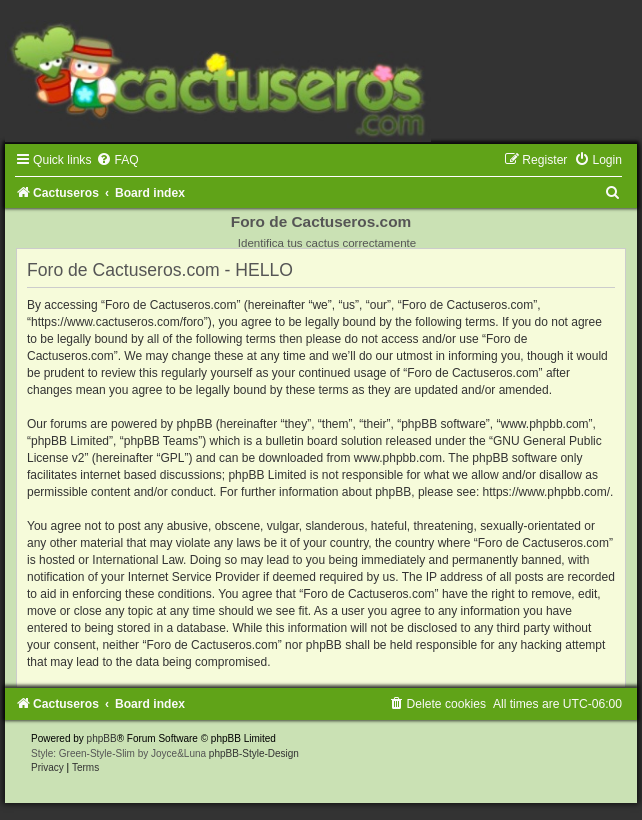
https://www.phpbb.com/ (546, 492)
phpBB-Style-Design (254, 753)
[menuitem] (117, 160)
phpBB (102, 738)
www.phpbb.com (398, 458)
